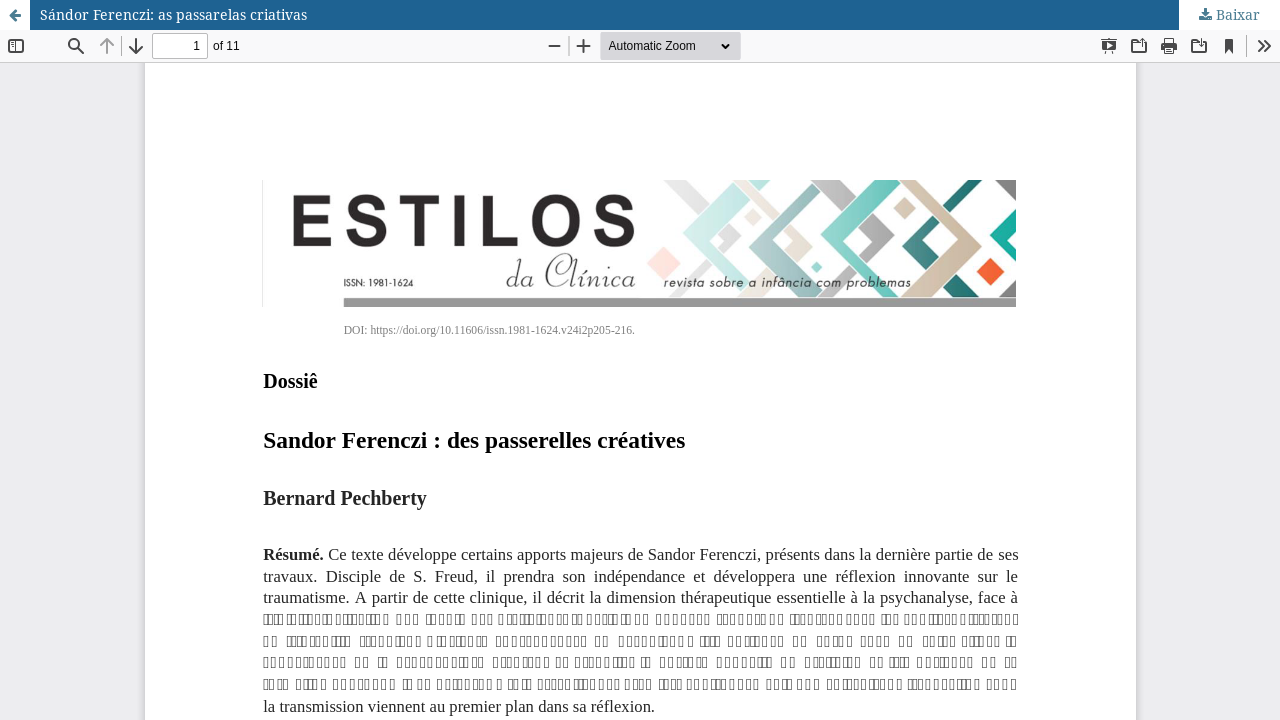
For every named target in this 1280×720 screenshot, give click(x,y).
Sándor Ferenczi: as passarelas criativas (173, 14)
